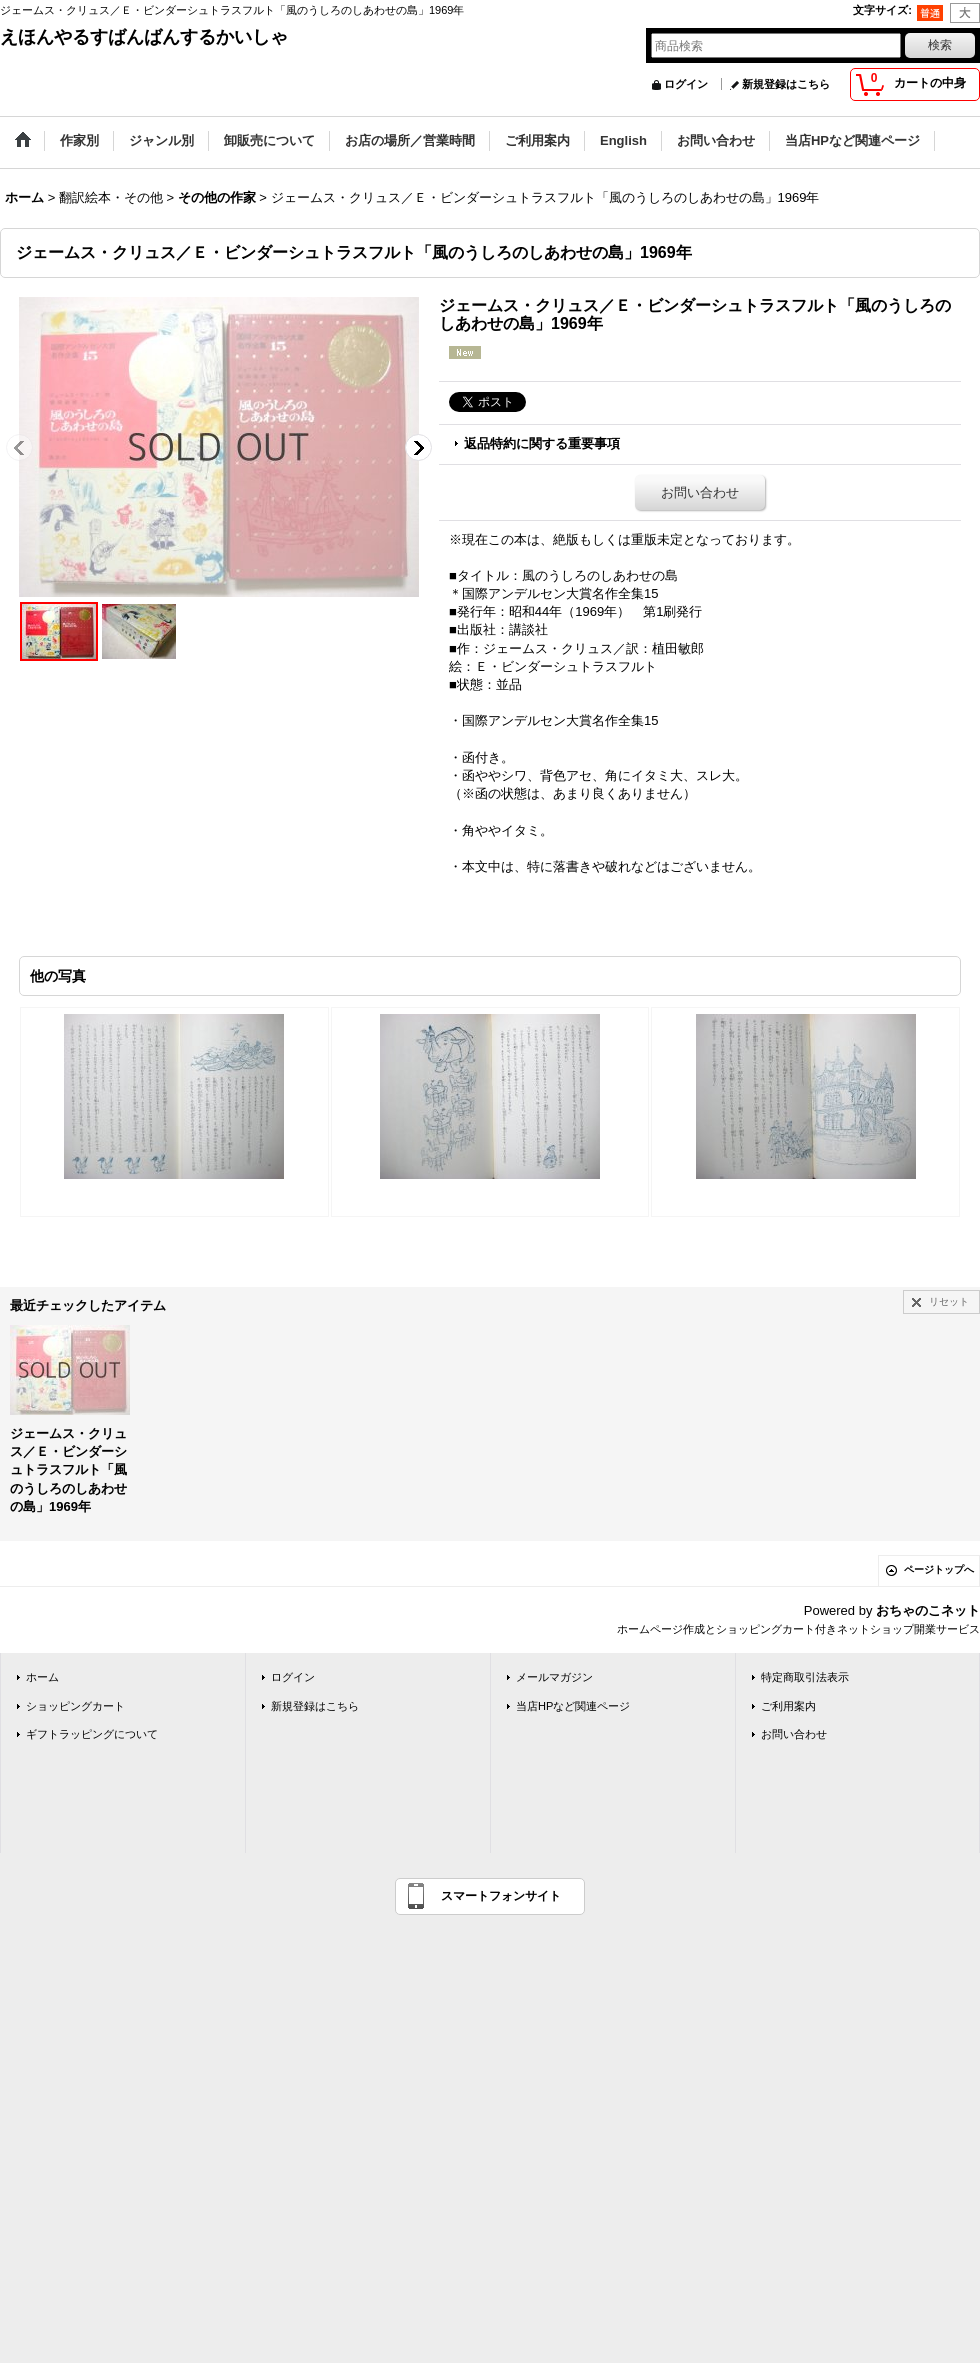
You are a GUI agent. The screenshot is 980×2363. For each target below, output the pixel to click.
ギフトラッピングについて (92, 1734)
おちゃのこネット (928, 1610)
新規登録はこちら (786, 84)
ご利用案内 (788, 1706)
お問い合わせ (700, 492)
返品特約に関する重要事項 (542, 443)
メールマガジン (554, 1677)
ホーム (42, 1677)
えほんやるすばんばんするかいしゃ (144, 37)
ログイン (686, 84)
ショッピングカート (75, 1706)
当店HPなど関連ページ (573, 1706)
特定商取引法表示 (805, 1677)
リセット (949, 1301)
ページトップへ (939, 1569)
